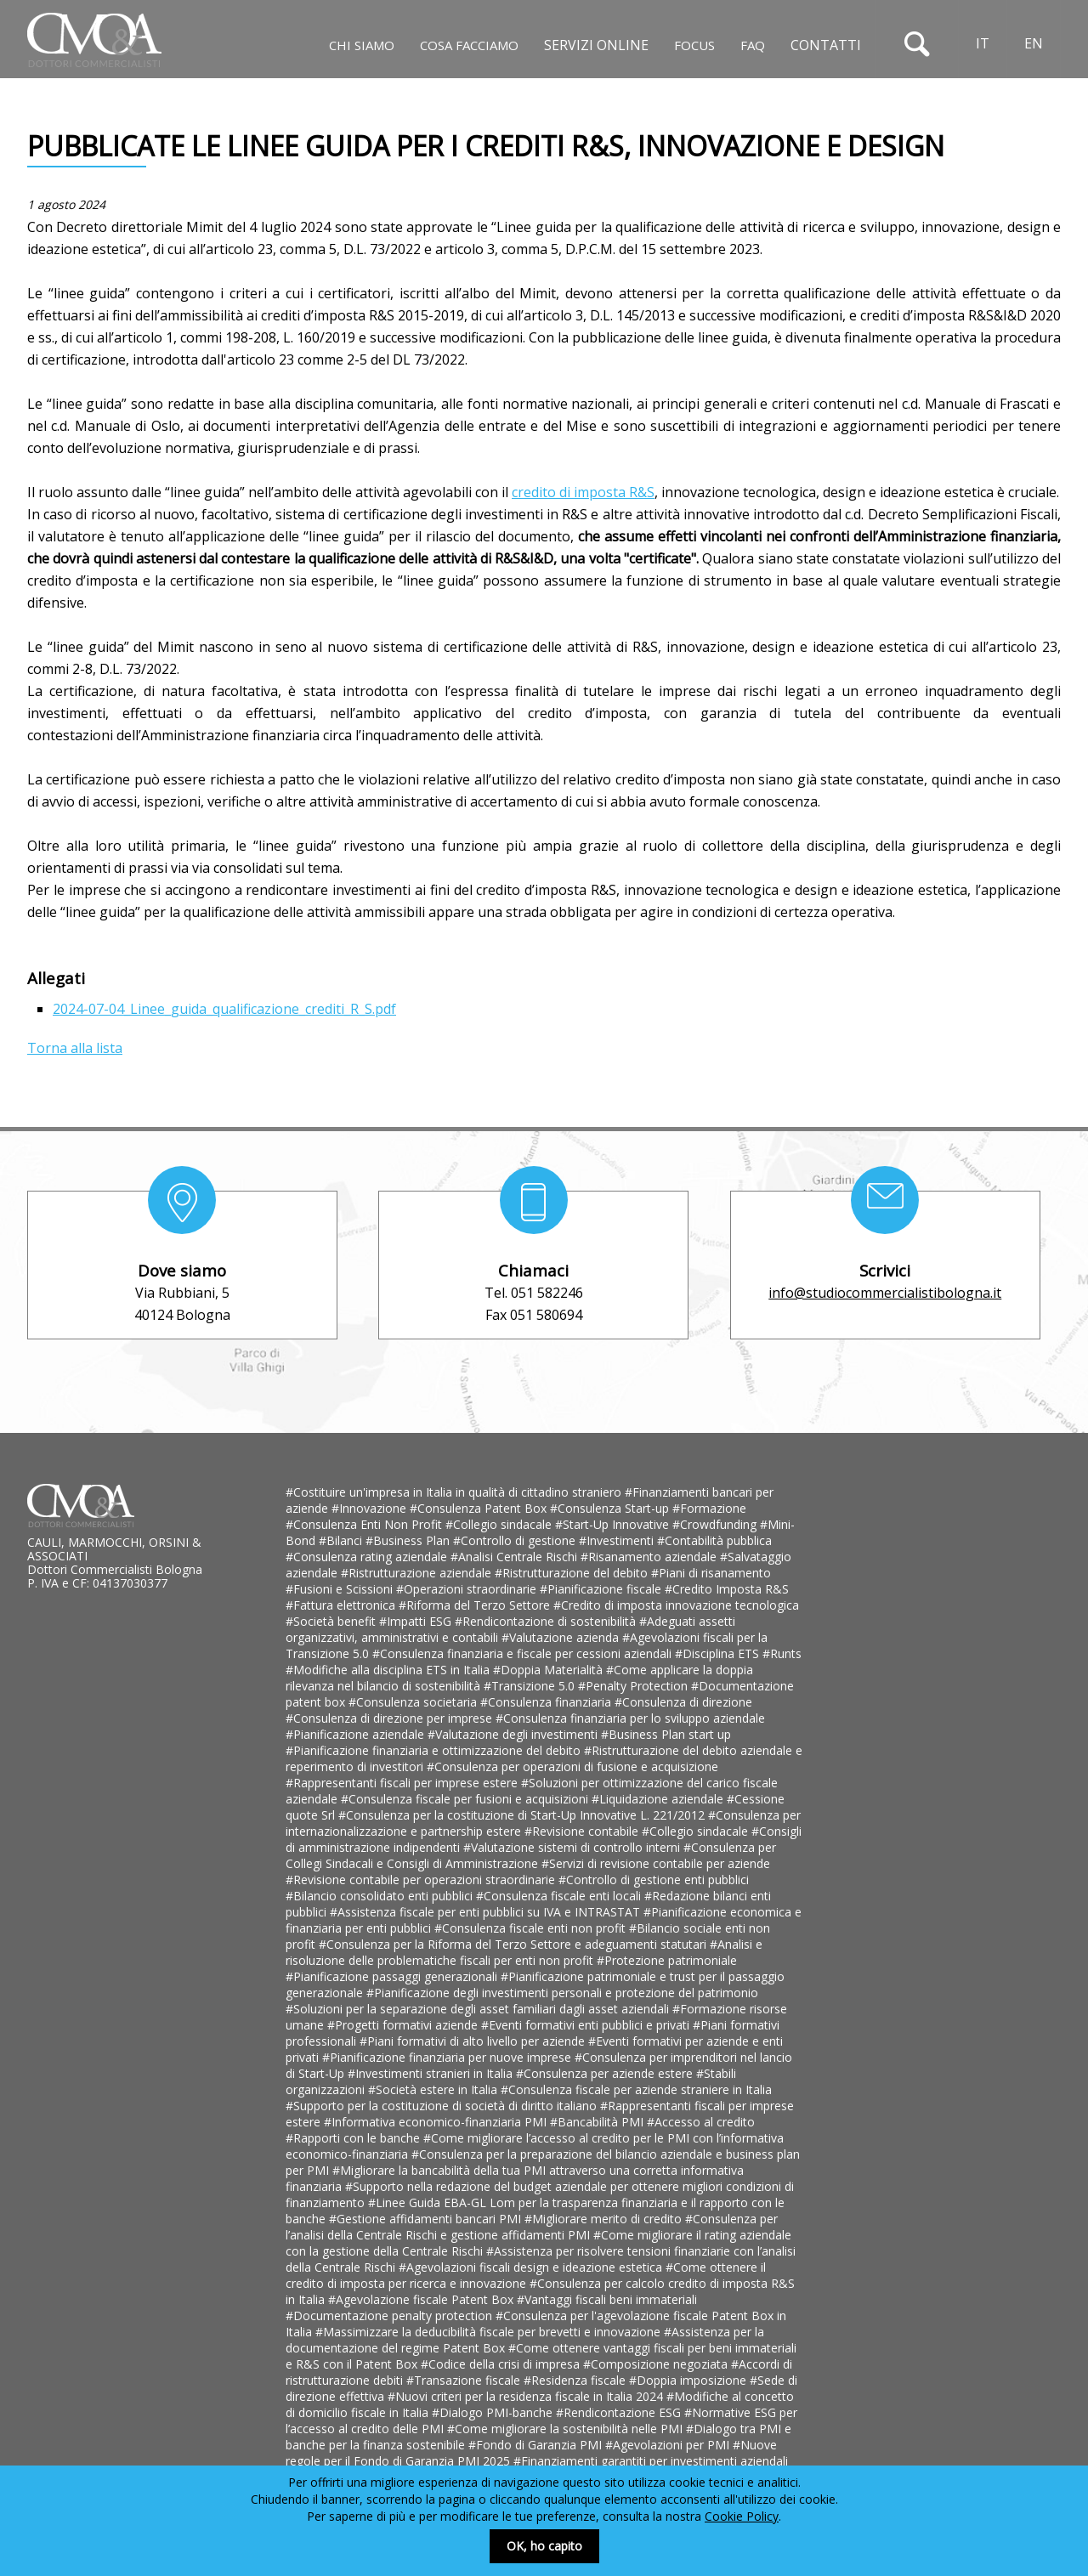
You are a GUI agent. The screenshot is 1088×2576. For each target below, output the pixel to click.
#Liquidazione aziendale (659, 1799)
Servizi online (596, 45)
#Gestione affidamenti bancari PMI (426, 2219)
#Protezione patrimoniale (667, 1960)
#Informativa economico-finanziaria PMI (437, 2122)
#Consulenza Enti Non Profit (365, 1524)
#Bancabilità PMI (598, 2122)
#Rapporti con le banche (354, 2138)
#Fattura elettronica (342, 1605)
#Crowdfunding (716, 1524)
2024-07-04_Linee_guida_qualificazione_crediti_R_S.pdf (224, 1008)
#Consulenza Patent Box (480, 1508)
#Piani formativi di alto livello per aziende (474, 2041)
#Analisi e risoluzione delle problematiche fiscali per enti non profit (524, 1952)
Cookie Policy (742, 2516)
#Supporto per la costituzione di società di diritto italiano (443, 2106)
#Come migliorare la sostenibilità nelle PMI (566, 2428)
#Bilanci (342, 1540)
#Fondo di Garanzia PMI (536, 2445)
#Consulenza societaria (414, 1702)
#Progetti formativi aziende (404, 2025)
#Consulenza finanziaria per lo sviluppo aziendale (630, 1718)
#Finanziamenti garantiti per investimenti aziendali (650, 2461)
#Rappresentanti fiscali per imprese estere (403, 1783)
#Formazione (709, 1508)
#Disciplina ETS (718, 1653)
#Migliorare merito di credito (604, 2219)
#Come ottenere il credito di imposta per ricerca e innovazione (526, 2275)
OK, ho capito (544, 2546)
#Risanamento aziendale (650, 1556)
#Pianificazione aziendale (357, 1734)
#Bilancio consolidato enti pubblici (381, 1896)
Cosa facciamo (469, 45)
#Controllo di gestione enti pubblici (653, 1879)
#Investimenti (618, 1540)
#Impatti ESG (417, 1621)
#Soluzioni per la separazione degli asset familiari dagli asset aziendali (479, 2009)
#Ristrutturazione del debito (573, 1573)
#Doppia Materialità (549, 1670)
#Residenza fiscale (576, 2380)
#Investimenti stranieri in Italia (432, 2073)
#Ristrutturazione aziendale (418, 1573)
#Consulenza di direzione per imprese (391, 1718)
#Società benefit (332, 1621)
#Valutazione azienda (562, 1637)
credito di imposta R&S (583, 492)
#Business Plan (409, 1540)
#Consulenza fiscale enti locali (560, 1896)
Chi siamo (361, 45)
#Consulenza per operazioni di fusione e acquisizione (572, 1766)
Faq (752, 45)
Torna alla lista (74, 1048)
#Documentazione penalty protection (391, 2315)
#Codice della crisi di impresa (502, 2364)
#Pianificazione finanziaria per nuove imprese (448, 2057)
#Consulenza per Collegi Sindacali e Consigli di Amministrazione (531, 1855)
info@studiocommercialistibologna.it (884, 1292)
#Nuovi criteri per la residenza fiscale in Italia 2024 (527, 2396)
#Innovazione (371, 1508)
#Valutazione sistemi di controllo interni (573, 1847)
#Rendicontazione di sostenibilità (547, 1621)
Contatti (825, 45)
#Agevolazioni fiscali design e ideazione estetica (532, 2267)
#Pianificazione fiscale (602, 1589)
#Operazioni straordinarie (468, 1589)
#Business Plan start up (666, 1734)
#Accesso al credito (701, 2122)
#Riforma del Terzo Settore (476, 1605)
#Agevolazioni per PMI (669, 2445)
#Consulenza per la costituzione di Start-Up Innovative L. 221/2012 (523, 1815)
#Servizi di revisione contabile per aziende (655, 1863)
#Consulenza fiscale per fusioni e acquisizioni (466, 1799)
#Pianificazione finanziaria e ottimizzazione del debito (435, 1750)
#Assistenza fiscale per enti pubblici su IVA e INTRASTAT (486, 1912)
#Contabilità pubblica (714, 1540)
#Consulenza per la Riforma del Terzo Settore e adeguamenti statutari (514, 1944)
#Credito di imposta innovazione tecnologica (676, 1605)
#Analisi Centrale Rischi (515, 1556)
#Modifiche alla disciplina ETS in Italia (389, 1670)
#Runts (782, 1653)
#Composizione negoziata (657, 2364)
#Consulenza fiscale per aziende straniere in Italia (636, 2089)
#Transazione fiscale (465, 2380)
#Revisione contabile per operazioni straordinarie (422, 1879)
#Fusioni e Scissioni (341, 1589)
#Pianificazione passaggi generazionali (393, 1976)
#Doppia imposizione (689, 2380)
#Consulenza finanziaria (547, 1702)
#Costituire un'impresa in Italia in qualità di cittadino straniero (455, 1492)
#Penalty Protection (634, 1686)
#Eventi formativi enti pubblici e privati (587, 2025)
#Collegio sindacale (500, 1524)
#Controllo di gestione (516, 1540)
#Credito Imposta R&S (727, 1589)
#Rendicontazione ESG (620, 2412)
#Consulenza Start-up (611, 1508)
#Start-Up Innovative (613, 1524)
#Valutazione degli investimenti (514, 1734)
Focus (694, 45)
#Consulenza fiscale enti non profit (531, 1928)
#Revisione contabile (583, 1831)
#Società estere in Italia (434, 2089)
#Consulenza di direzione (683, 1702)
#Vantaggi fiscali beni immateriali (607, 2299)
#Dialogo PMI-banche (494, 2412)
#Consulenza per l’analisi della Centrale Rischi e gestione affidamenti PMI (532, 2227)
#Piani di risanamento (711, 1573)
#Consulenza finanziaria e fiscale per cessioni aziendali (523, 1653)
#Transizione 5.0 (531, 1686)
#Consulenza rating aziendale (368, 1556)
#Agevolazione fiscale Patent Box (422, 2299)
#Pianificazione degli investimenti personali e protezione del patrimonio (562, 1992)
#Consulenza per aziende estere (606, 2073)
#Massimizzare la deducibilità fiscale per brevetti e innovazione (489, 2332)
